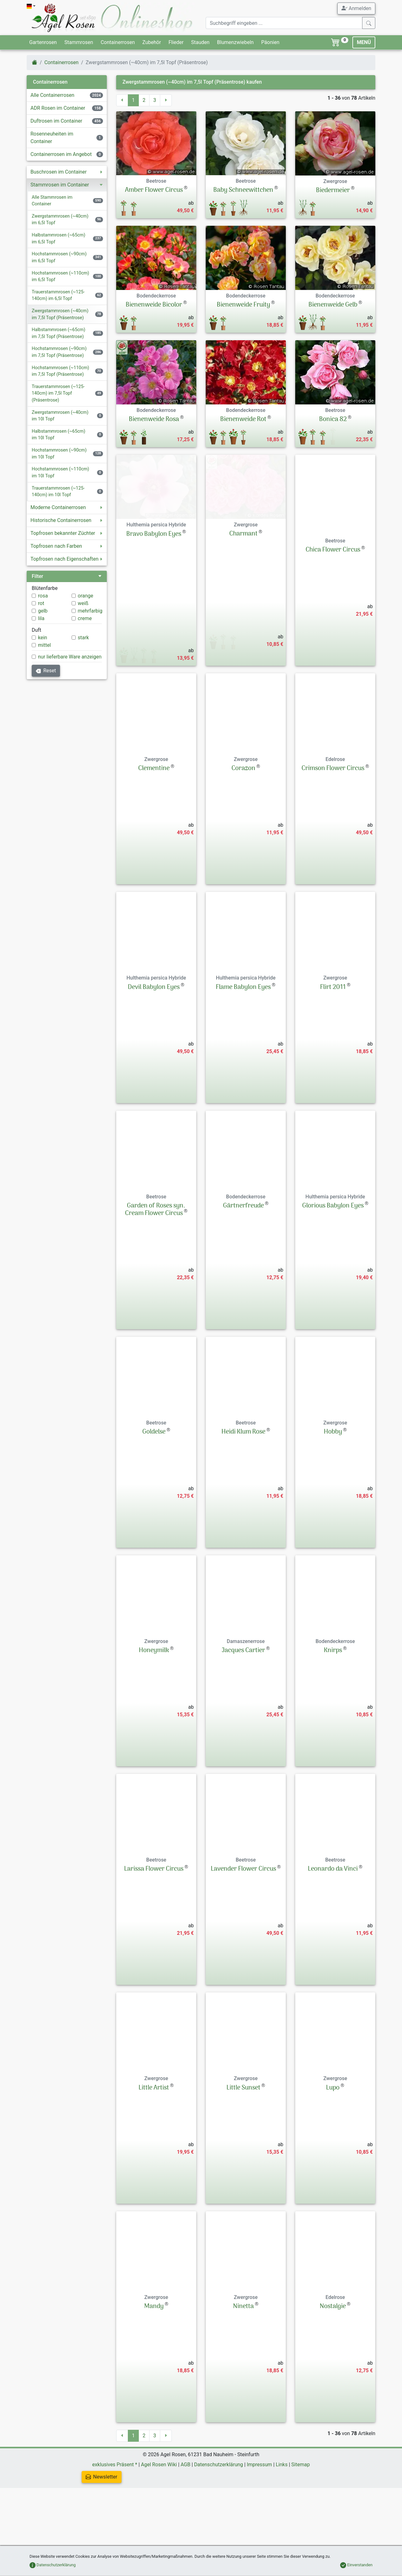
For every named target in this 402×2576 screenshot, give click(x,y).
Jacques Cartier (243, 1708)
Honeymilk (154, 1708)
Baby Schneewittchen (243, 190)
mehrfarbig (90, 611)
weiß (83, 603)
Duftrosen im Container (56, 121)
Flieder (175, 42)
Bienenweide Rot (243, 419)
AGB (185, 2522)
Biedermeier (333, 191)
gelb (42, 611)
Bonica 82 (333, 419)
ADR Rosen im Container (57, 108)
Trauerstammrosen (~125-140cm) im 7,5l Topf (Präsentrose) (58, 393)
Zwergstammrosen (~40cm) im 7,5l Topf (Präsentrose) (60, 314)
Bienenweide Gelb (332, 305)
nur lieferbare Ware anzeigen (69, 657)
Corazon (243, 826)
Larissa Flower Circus (153, 1927)
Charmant (243, 608)
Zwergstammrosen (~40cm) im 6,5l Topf (60, 220)
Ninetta (243, 2364)
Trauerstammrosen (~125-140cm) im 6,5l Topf (58, 295)
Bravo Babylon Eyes (153, 608)
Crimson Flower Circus (333, 826)
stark (83, 638)
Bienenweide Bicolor (154, 305)
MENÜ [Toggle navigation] (364, 42)
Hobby (333, 1490)
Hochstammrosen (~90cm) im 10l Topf (59, 453)
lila (41, 618)
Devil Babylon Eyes (154, 1045)
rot (41, 603)
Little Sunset (243, 2146)
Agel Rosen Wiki (159, 2522)
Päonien (270, 42)
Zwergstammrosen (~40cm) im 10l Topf (60, 416)
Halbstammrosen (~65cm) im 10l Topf (58, 435)
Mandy (154, 2364)
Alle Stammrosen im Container (52, 201)
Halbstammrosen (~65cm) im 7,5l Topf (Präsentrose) (58, 333)
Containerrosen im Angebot (61, 154)
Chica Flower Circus (333, 608)
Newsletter (101, 2535)
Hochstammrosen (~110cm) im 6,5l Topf (60, 276)
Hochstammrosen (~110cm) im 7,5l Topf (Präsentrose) (60, 371)
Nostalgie (333, 2364)
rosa (43, 596)
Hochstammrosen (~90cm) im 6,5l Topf (59, 257)
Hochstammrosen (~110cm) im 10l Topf (60, 472)
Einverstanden (356, 2564)
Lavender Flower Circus (243, 1927)
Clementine (154, 826)
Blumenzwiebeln (235, 42)
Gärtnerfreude (243, 1264)
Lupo (333, 2146)
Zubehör (151, 42)
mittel (44, 645)
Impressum (259, 2522)
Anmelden (356, 8)
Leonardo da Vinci (333, 1927)
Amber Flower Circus (154, 190)
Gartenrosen (43, 42)
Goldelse (154, 1490)
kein (42, 638)
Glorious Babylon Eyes (333, 1264)
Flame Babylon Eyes (243, 1045)
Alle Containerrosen (52, 95)
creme (85, 618)
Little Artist (154, 2146)
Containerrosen (117, 42)
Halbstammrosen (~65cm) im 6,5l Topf (58, 238)
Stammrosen (78, 42)
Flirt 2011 (333, 1045)
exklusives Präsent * (114, 2522)
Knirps (333, 1708)
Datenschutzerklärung (218, 2522)
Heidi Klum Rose (243, 1490)
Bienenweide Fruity (243, 305)
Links (282, 2522)
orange (85, 596)
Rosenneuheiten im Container (51, 137)
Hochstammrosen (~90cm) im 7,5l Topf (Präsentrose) (59, 352)
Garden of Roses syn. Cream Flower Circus (155, 1267)
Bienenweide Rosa (154, 419)
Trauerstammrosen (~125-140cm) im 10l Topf (58, 492)
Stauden (200, 42)
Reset (46, 671)
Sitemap (300, 2522)
